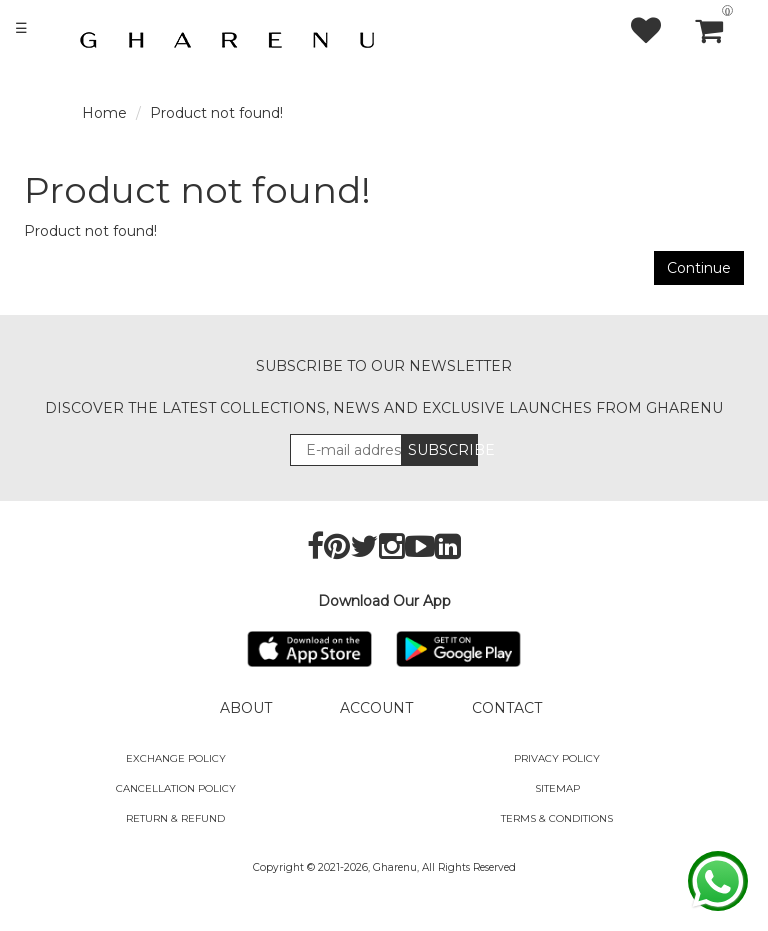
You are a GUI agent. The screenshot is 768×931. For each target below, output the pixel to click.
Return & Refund (175, 818)
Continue (699, 268)
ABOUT (246, 708)
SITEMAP (557, 788)
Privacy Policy (557, 758)
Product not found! (216, 113)
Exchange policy (176, 758)
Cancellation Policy (176, 788)
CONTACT (507, 708)
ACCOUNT (376, 708)
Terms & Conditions (557, 818)
